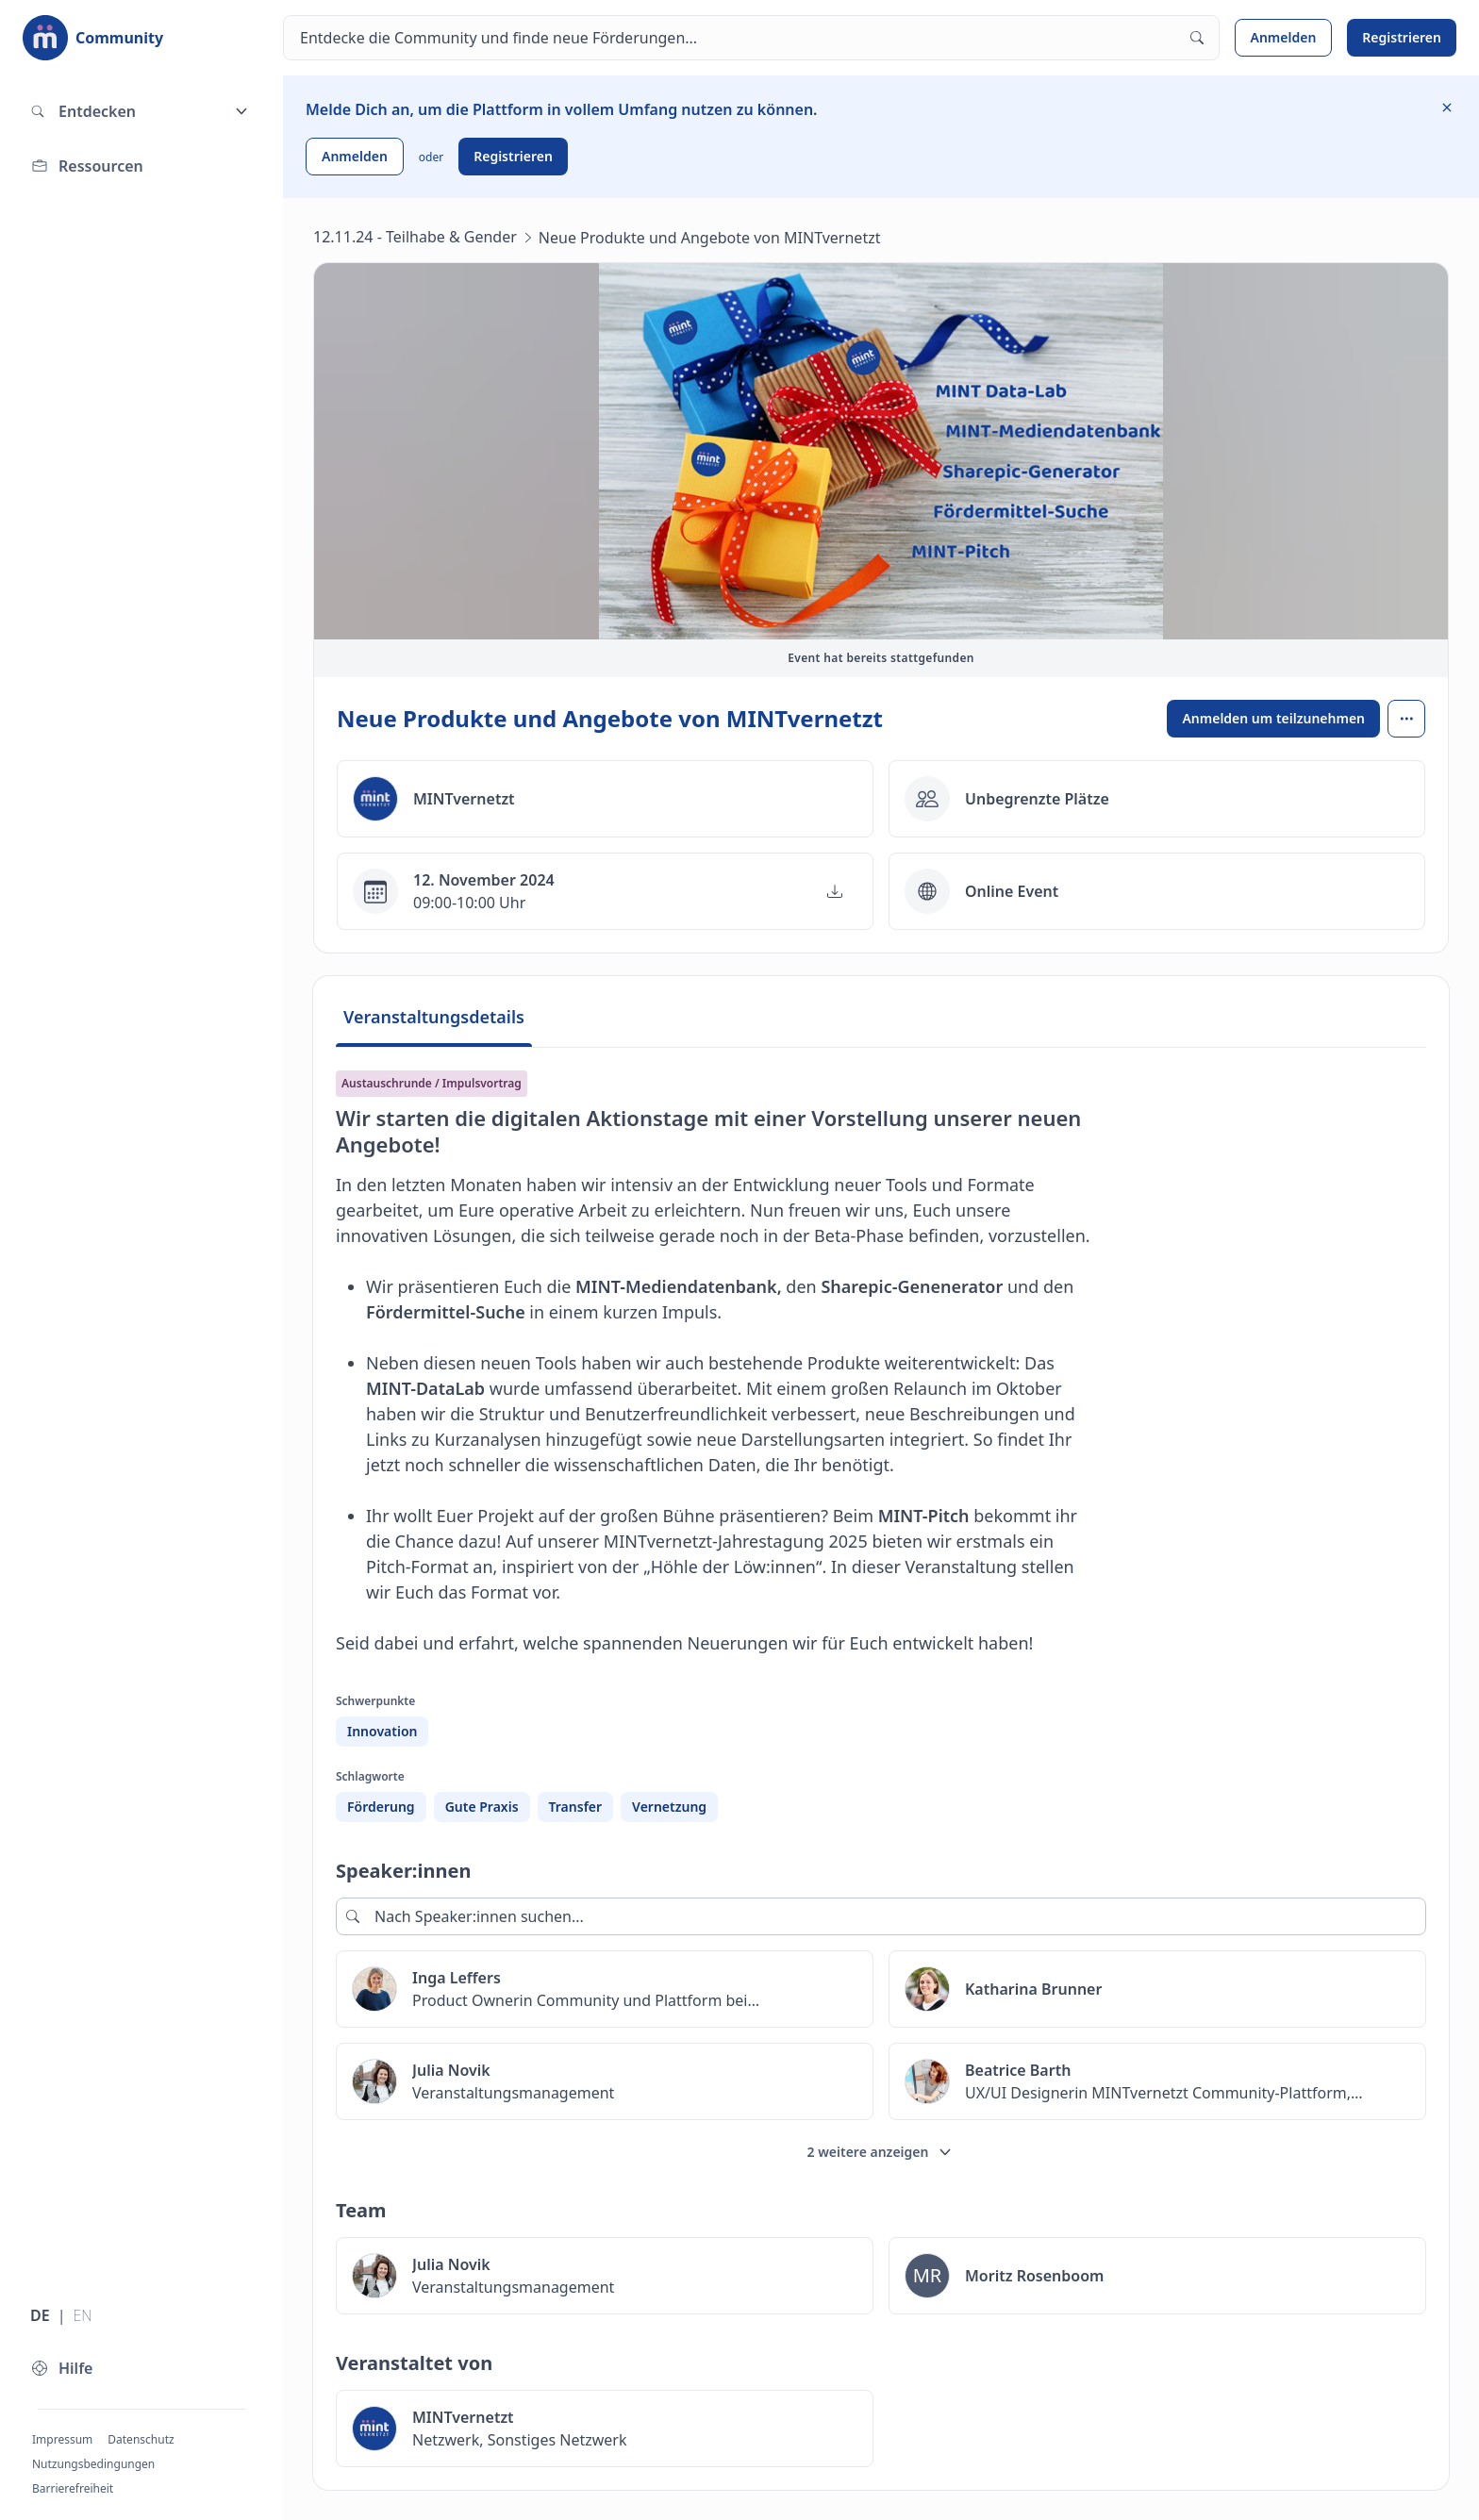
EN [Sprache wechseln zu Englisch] (82, 2315)
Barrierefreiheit (72, 2488)
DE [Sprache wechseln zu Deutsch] (40, 2315)
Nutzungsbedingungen (93, 2464)
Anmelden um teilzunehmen (1273, 718)
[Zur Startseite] (93, 37)
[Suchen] (751, 37)
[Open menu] (1406, 719)
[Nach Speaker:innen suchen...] (881, 1916)
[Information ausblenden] (1446, 107)
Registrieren (1401, 37)
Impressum (62, 2439)
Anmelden (1284, 37)
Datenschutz (141, 2439)
